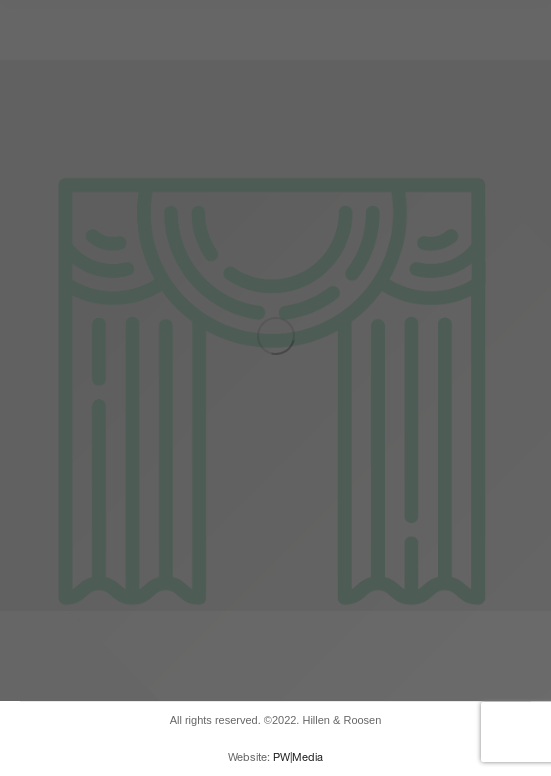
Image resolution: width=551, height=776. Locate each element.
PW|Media (298, 757)
